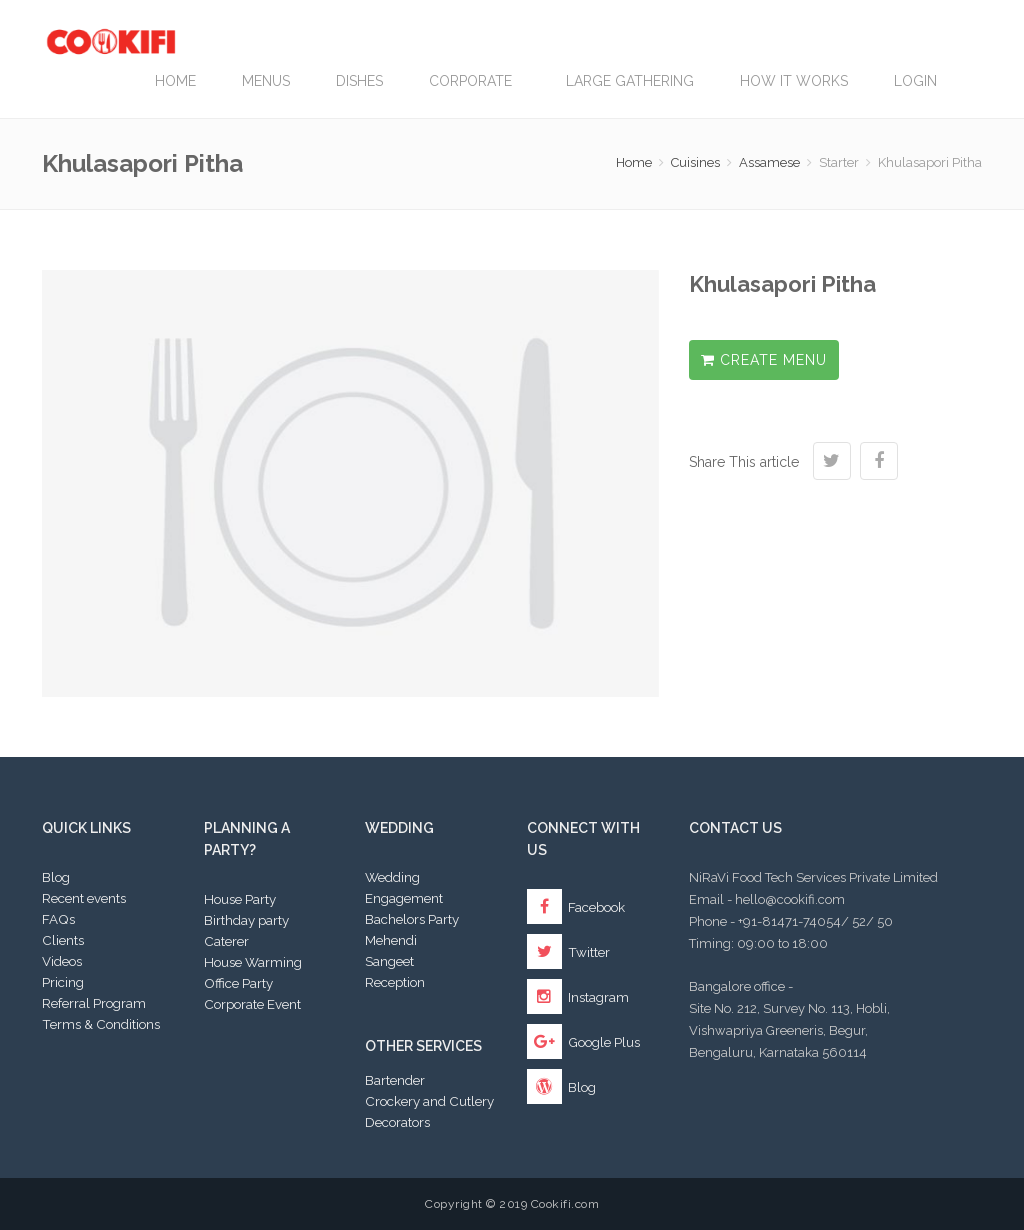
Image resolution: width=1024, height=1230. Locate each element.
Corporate (474, 81)
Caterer (226, 941)
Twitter (568, 952)
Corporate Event (252, 1004)
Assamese (769, 162)
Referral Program (94, 1003)
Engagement (404, 898)
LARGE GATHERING (630, 81)
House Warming (253, 962)
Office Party (238, 983)
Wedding (392, 877)
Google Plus (583, 1042)
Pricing (63, 982)
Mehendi (391, 940)
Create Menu (764, 360)
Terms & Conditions (101, 1024)
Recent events (84, 898)
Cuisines (695, 162)
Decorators (397, 1122)
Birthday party (246, 920)
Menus (266, 81)
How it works (794, 81)
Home (175, 81)
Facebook (576, 907)
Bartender (395, 1080)
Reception (395, 982)
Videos (62, 961)
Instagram (578, 997)
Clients (63, 940)
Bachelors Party (412, 919)
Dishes (359, 81)
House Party (240, 899)
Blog (56, 877)
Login (915, 81)
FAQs (58, 919)
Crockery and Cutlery (429, 1101)
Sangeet (389, 961)
